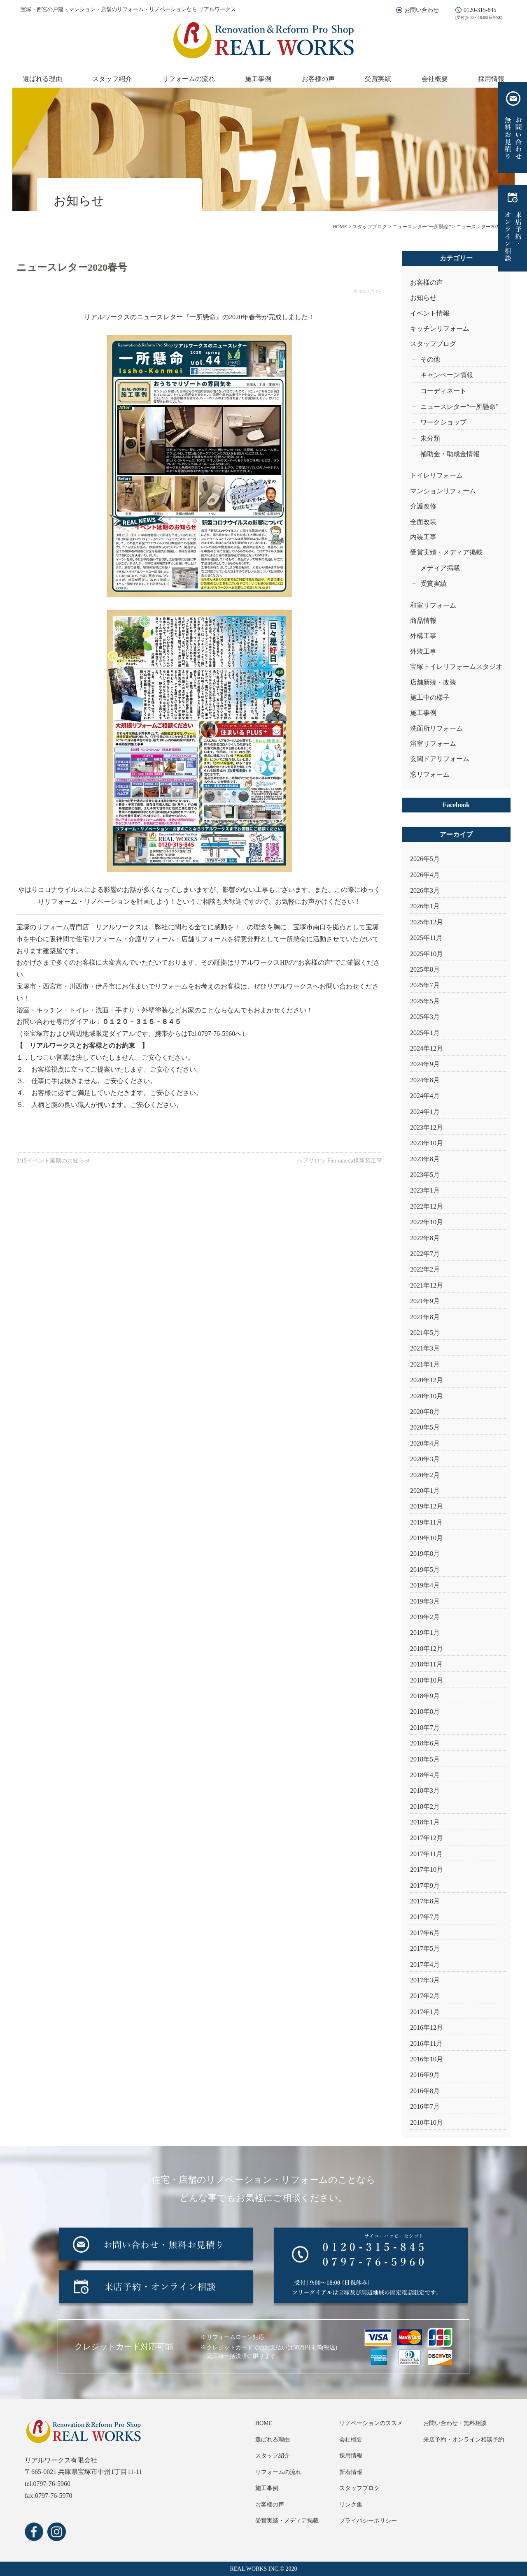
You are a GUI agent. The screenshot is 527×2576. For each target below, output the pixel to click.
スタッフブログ (433, 343)
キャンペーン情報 (446, 374)
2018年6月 (425, 1743)
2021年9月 (425, 1300)
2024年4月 (425, 1095)
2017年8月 (425, 1901)
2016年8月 (425, 2090)
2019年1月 (425, 1632)
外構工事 (423, 635)
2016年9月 (425, 2074)
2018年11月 (426, 1664)
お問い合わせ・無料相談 (455, 2423)
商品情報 (423, 620)
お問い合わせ (421, 10)
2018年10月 (426, 1680)
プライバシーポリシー (368, 2521)
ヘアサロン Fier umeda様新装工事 (339, 1161)
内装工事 (423, 537)
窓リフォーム (430, 774)
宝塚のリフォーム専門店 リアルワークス (79, 927)
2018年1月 (425, 1822)
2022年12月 (426, 1206)
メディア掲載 (440, 567)
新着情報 (350, 2472)
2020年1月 (425, 1490)
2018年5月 (425, 1759)
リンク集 (350, 2505)
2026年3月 (425, 890)
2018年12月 (426, 1648)
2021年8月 (425, 1317)
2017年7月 (425, 1916)
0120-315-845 (480, 10)
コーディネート (443, 391)
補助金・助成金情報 (450, 453)
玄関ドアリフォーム (439, 758)
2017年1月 (425, 2011)
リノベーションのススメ (371, 2423)
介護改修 (423, 506)
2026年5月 (425, 858)
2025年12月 (426, 922)
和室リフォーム (433, 605)
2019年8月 (425, 1553)
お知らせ (423, 297)
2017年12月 (426, 1837)
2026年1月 (425, 906)
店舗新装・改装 (433, 682)
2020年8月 (425, 1411)
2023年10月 (426, 1142)
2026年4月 (425, 874)
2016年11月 (426, 2043)
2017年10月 (426, 1869)
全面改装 (423, 521)
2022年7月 (425, 1253)
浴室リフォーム (433, 743)
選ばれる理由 (42, 78)
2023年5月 (425, 1174)
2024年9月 (425, 1064)
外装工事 (423, 651)
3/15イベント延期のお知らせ (53, 1161)
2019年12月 (426, 1506)
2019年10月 (426, 1537)
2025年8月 (425, 969)
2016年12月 (426, 2027)
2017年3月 (425, 1980)
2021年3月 (425, 1348)
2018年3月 (425, 1790)
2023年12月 (426, 1127)
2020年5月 (425, 1427)
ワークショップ (443, 422)
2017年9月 (425, 1885)
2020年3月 (425, 1458)
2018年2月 (425, 1806)
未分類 (430, 438)
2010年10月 (426, 2122)
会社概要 (435, 78)
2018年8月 (425, 1711)
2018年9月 (425, 1695)
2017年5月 (425, 1948)
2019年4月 (425, 1585)
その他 (430, 359)
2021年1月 (425, 1364)
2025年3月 (425, 1016)
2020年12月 (426, 1379)
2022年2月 (425, 1269)
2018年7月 (425, 1727)
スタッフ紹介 (112, 78)
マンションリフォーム (443, 490)
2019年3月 (425, 1601)
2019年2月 (425, 1616)
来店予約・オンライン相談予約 (463, 2440)
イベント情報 (430, 313)
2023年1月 (425, 1190)
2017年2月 (425, 1995)
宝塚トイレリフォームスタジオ (456, 666)
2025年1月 (425, 1032)
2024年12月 (426, 1048)
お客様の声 (318, 78)
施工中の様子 (430, 697)
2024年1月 (425, 1111)
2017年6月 (425, 1932)
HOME (263, 2423)
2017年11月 (426, 1853)
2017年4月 (425, 1964)
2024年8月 (425, 1080)
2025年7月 (425, 985)
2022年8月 (425, 1238)
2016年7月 (425, 2106)
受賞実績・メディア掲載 (446, 552)
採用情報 (491, 78)
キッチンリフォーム (439, 328)
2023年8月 (425, 1159)
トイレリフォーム (436, 475)
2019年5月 (425, 1569)
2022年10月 (426, 1221)
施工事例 (258, 78)
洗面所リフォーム (436, 728)
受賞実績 (378, 78)
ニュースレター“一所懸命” (459, 406)
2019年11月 (426, 1522)
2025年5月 (425, 1001)
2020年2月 (425, 1474)
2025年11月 (426, 937)
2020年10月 (426, 1395)
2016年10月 (426, 2059)
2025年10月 (426, 953)
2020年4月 (425, 1443)
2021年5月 (425, 1332)
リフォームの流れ (188, 78)
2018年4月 (425, 1774)
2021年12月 (426, 1285)
